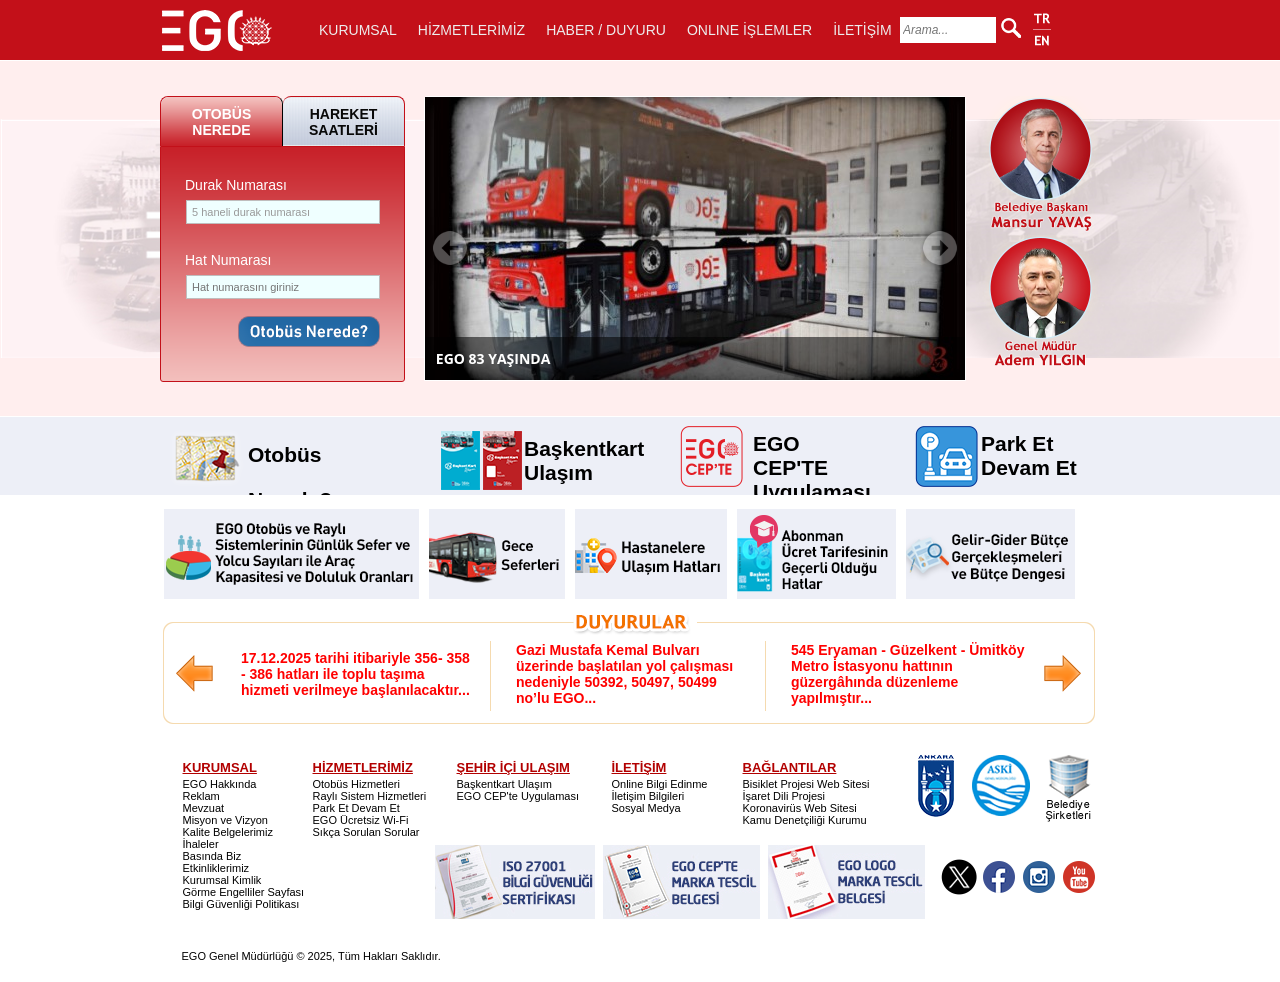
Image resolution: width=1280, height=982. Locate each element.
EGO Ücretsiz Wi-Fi (361, 820)
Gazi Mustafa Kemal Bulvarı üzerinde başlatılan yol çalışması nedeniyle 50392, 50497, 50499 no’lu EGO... (624, 674)
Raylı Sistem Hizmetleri (370, 796)
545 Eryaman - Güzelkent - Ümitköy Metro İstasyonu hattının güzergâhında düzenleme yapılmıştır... (907, 674)
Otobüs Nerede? (290, 447)
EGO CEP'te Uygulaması (518, 796)
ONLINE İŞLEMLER (749, 30)
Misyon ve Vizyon (225, 820)
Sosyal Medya (646, 808)
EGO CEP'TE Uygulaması (812, 442)
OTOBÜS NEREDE (222, 122)
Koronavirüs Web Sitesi (800, 808)
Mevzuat (204, 808)
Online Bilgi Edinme (660, 784)
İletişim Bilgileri (648, 796)
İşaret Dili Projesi (784, 796)
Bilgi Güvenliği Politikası (241, 904)
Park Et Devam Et (1029, 442)
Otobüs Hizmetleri (356, 784)
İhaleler (201, 844)
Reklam (201, 796)
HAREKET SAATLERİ (343, 122)
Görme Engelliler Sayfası (244, 892)
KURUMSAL (358, 30)
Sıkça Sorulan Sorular (366, 832)
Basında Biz (212, 856)
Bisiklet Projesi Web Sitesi (806, 784)
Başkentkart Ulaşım (584, 447)
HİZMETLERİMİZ (471, 30)
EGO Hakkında (220, 784)
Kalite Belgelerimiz (228, 832)
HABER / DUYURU (606, 30)
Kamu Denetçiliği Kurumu (805, 820)
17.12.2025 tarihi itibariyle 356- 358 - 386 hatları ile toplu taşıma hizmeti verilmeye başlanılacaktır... (355, 674)
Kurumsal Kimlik (222, 880)
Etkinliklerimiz (216, 868)
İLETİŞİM (862, 30)
